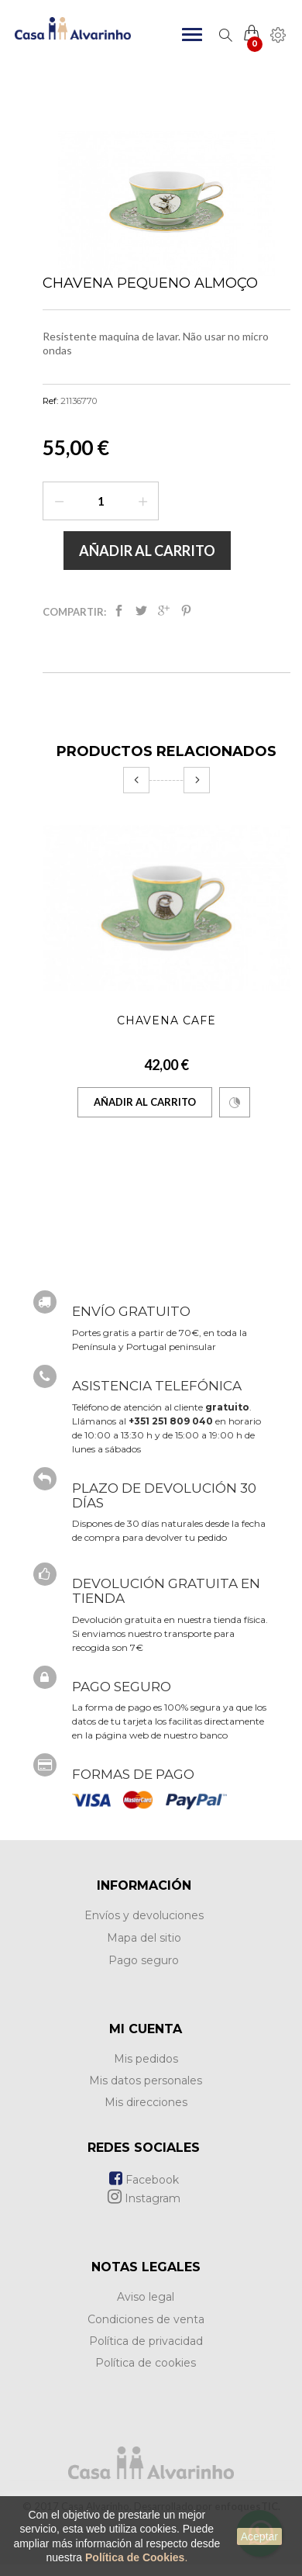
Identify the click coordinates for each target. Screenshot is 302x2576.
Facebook (144, 2180)
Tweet (141, 610)
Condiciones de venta (146, 2319)
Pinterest (186, 610)
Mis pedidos (146, 2059)
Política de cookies (145, 2363)
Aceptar (259, 2536)
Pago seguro (143, 1960)
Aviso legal (145, 2297)
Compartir (119, 610)
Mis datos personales (145, 2080)
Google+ (164, 610)
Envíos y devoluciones (144, 1915)
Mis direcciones (146, 2102)
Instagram (144, 2198)
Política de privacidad (146, 2341)
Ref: (50, 400)
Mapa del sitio (144, 1938)
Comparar (234, 1102)
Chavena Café (166, 1020)
